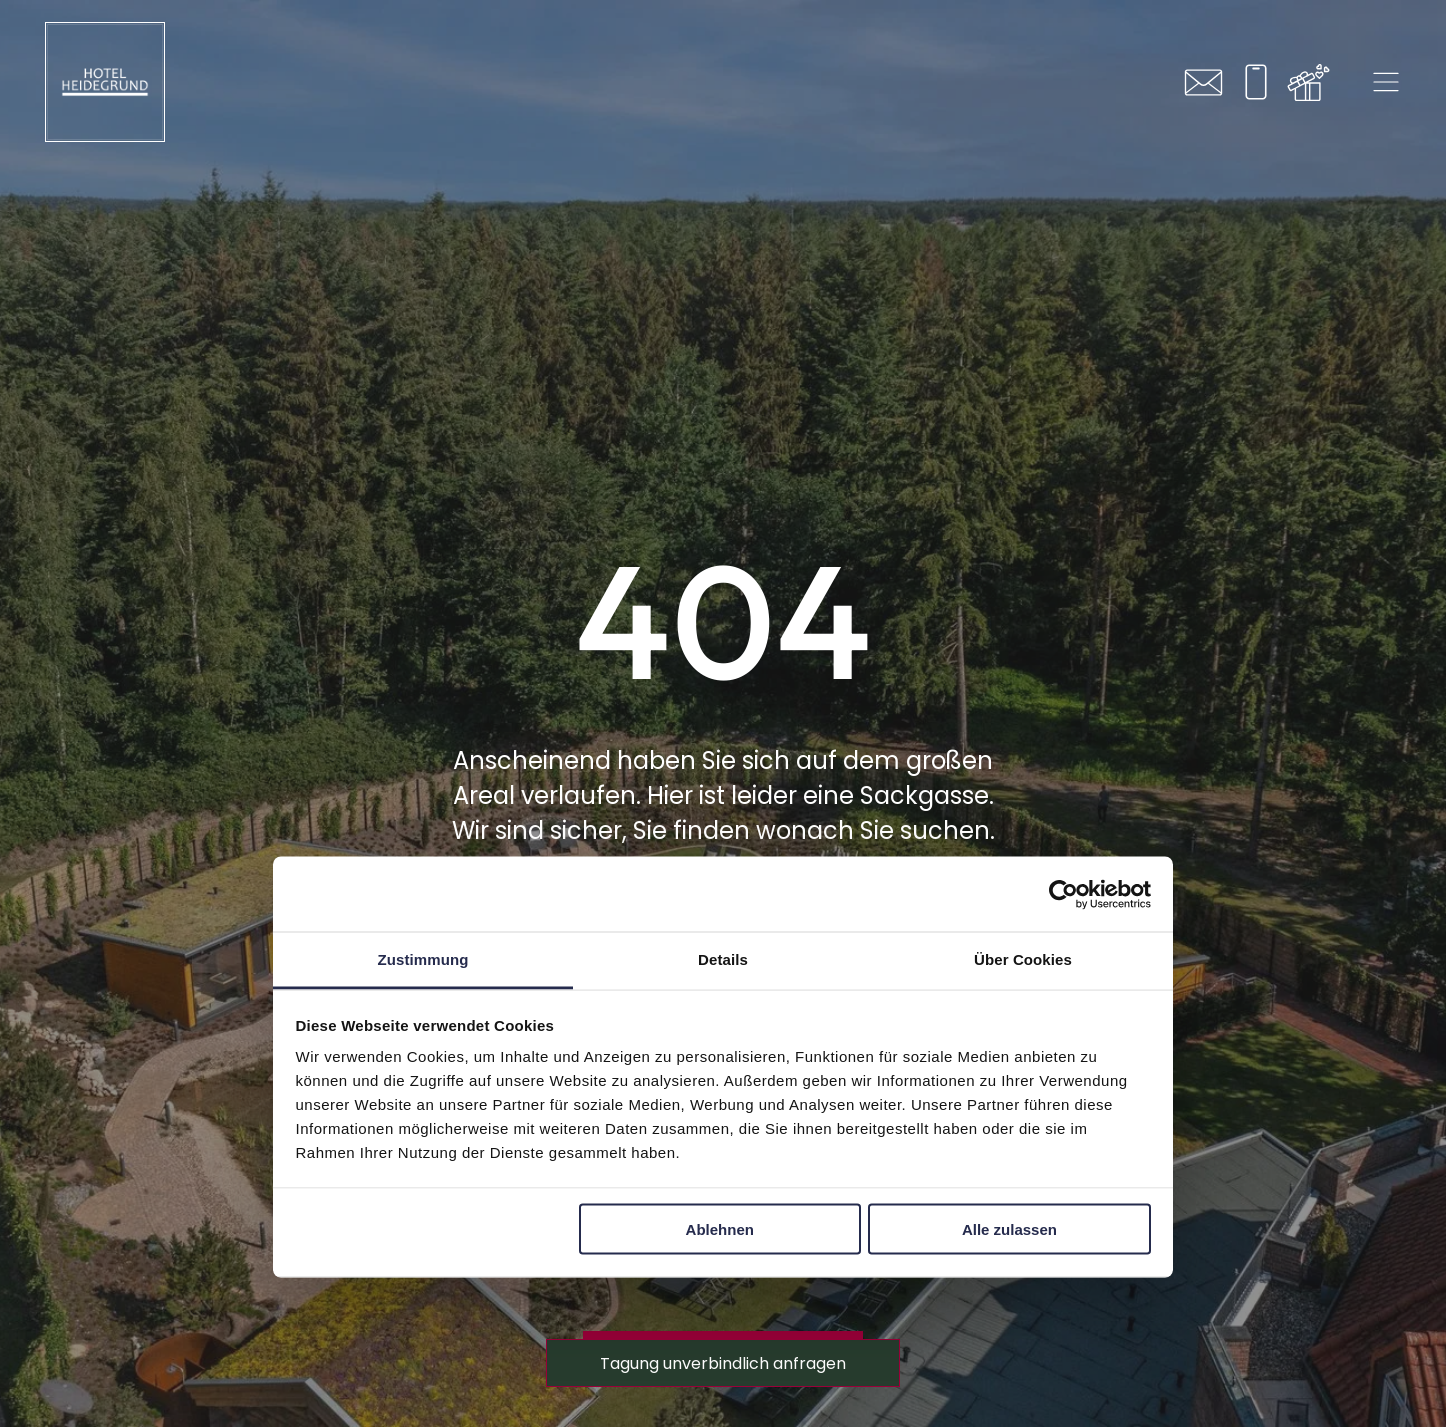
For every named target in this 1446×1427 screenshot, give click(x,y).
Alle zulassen (1009, 1228)
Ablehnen (720, 1228)
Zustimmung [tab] (423, 959)
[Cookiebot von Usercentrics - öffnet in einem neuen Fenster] (1063, 894)
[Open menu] (1386, 82)
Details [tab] (723, 959)
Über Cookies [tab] (1023, 959)
